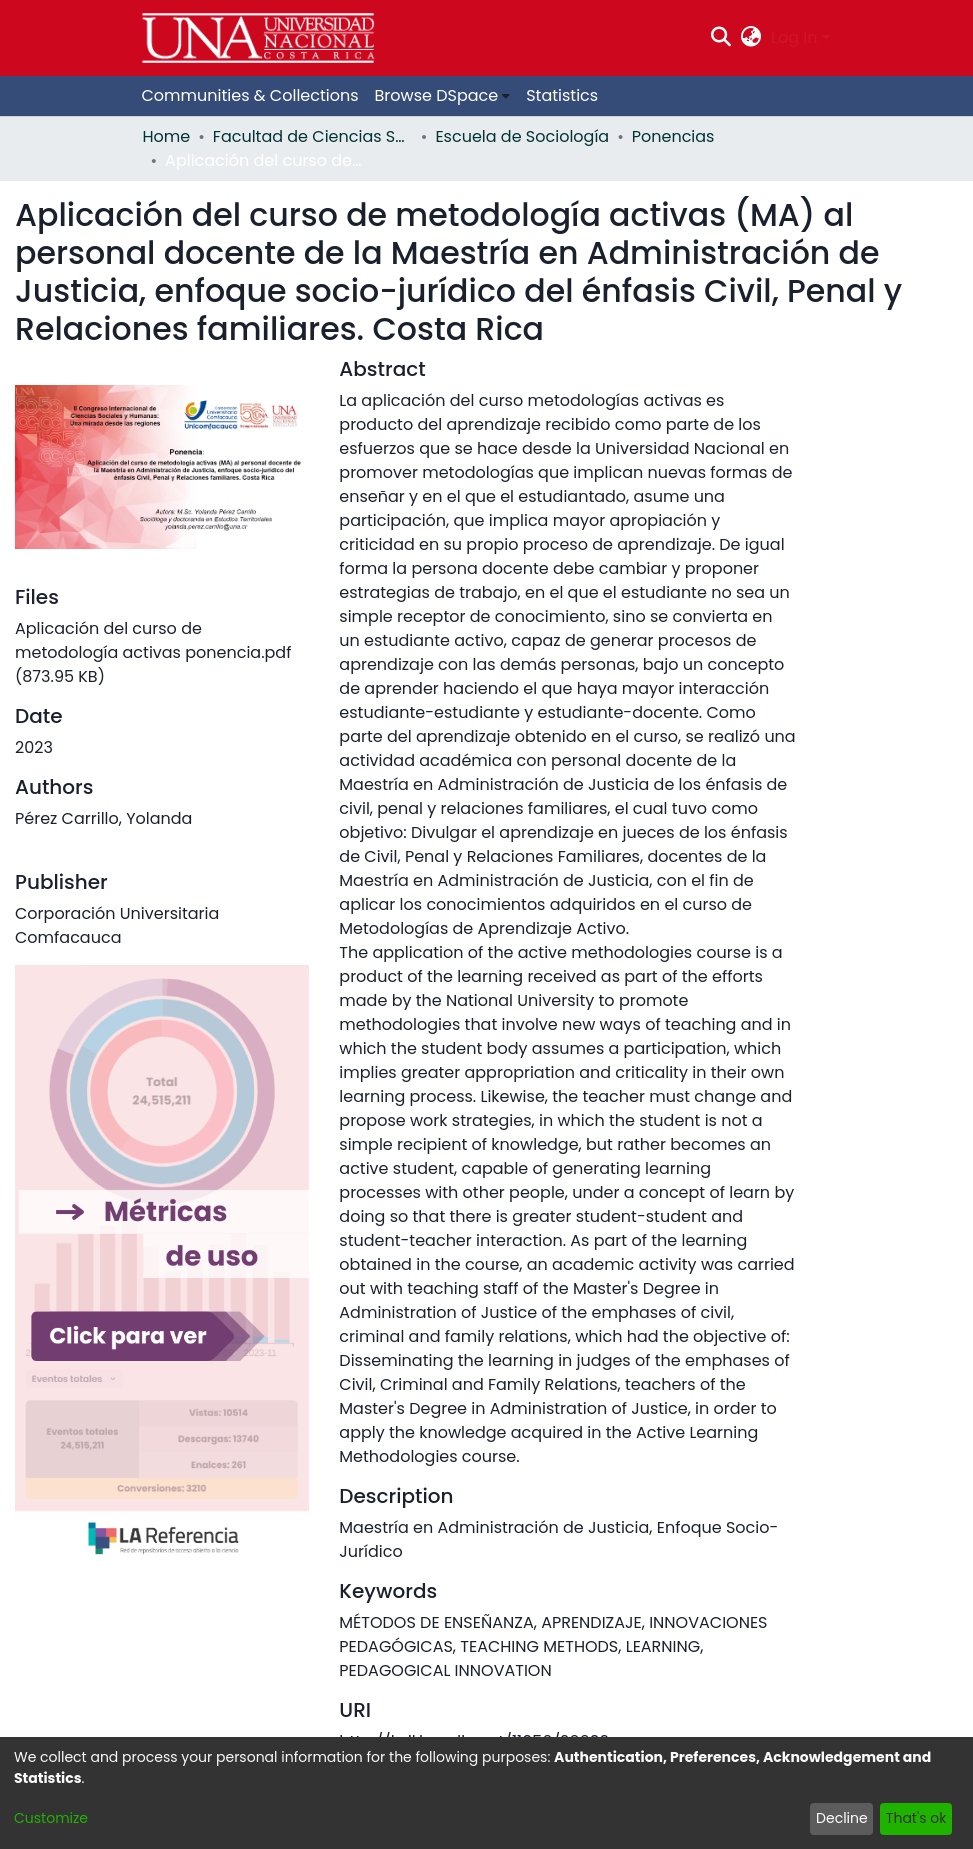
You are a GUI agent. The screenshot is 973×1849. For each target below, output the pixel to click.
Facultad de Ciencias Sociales (313, 136)
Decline (842, 1818)
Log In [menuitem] (794, 37)
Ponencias (673, 136)
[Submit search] (720, 38)
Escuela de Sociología (522, 136)
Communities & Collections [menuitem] (250, 95)
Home (167, 136)
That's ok (916, 1818)
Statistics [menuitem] (562, 95)
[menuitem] (751, 38)
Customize (51, 1818)
